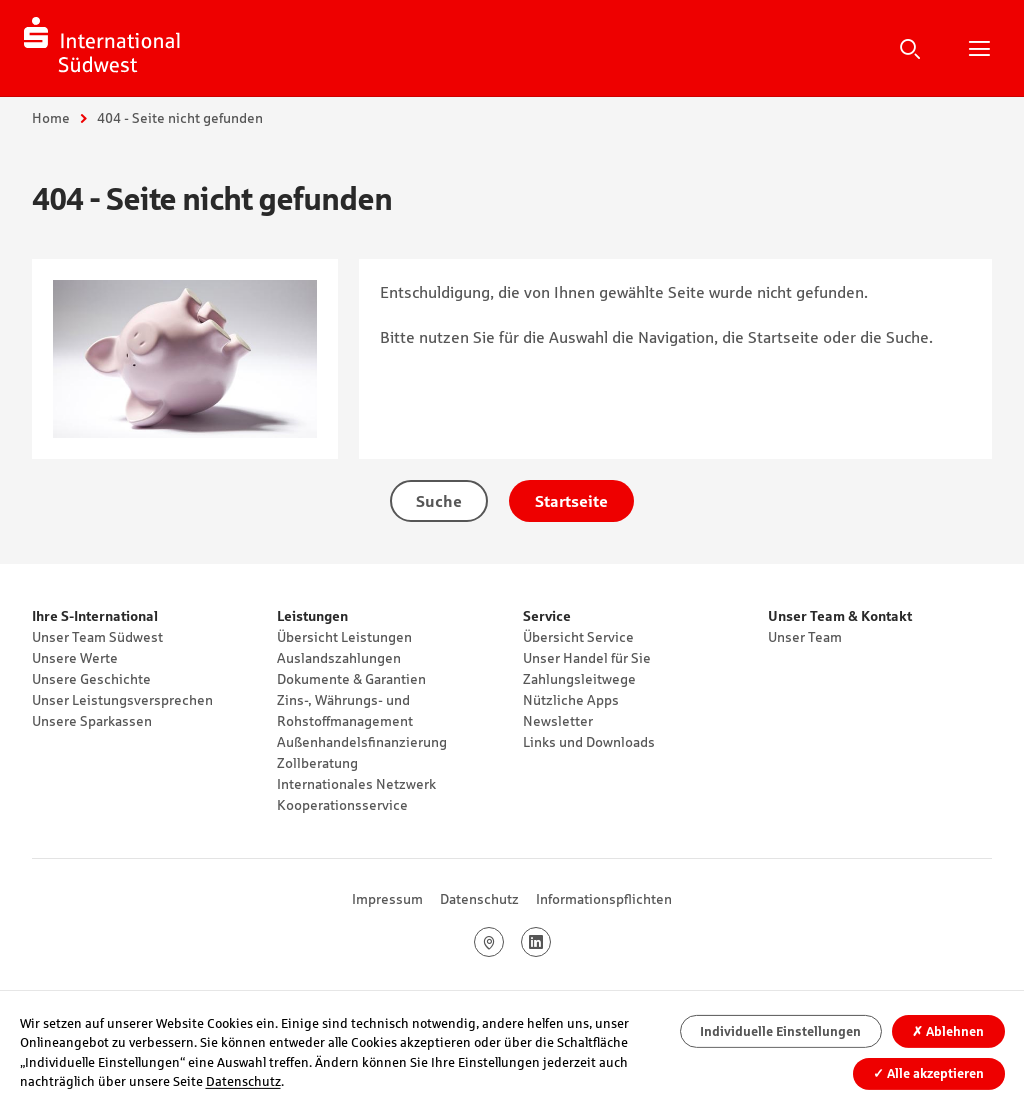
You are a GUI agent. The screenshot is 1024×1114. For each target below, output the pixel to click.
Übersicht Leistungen (344, 637)
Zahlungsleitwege (579, 679)
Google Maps (503, 942)
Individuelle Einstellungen (780, 1031)
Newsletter (558, 721)
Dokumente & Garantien (351, 679)
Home (51, 118)
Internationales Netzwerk (356, 784)
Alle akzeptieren (928, 1073)
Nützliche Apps (571, 700)
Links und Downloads (589, 742)
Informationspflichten (604, 899)
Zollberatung (317, 763)
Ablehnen (948, 1031)
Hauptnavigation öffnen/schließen (979, 48)
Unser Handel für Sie (587, 658)
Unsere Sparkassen (92, 721)
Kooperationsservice (342, 805)
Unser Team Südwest (97, 637)
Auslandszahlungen (339, 658)
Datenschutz (479, 899)
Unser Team (805, 637)
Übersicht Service (578, 637)
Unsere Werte (75, 658)
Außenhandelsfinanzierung (362, 742)
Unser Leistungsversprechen (122, 700)
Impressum (387, 899)
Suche (910, 48)
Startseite (571, 501)
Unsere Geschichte (91, 679)
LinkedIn (550, 942)
